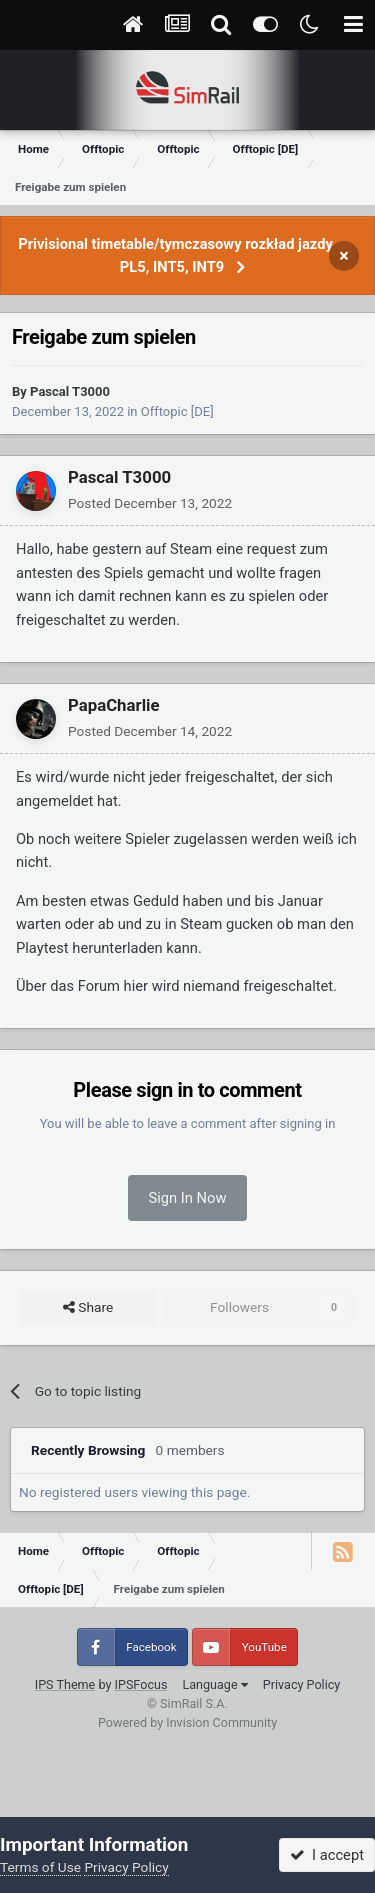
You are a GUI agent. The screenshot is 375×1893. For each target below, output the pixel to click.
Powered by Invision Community (187, 1722)
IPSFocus (141, 1684)
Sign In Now (188, 1198)
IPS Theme (65, 1684)
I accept (327, 1855)
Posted (150, 503)
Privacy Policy (302, 1684)
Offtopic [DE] (177, 411)
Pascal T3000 (70, 391)
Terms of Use (40, 1867)
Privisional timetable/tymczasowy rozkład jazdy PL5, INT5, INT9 (175, 255)
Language (214, 1684)
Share (88, 1308)
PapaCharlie (114, 705)
